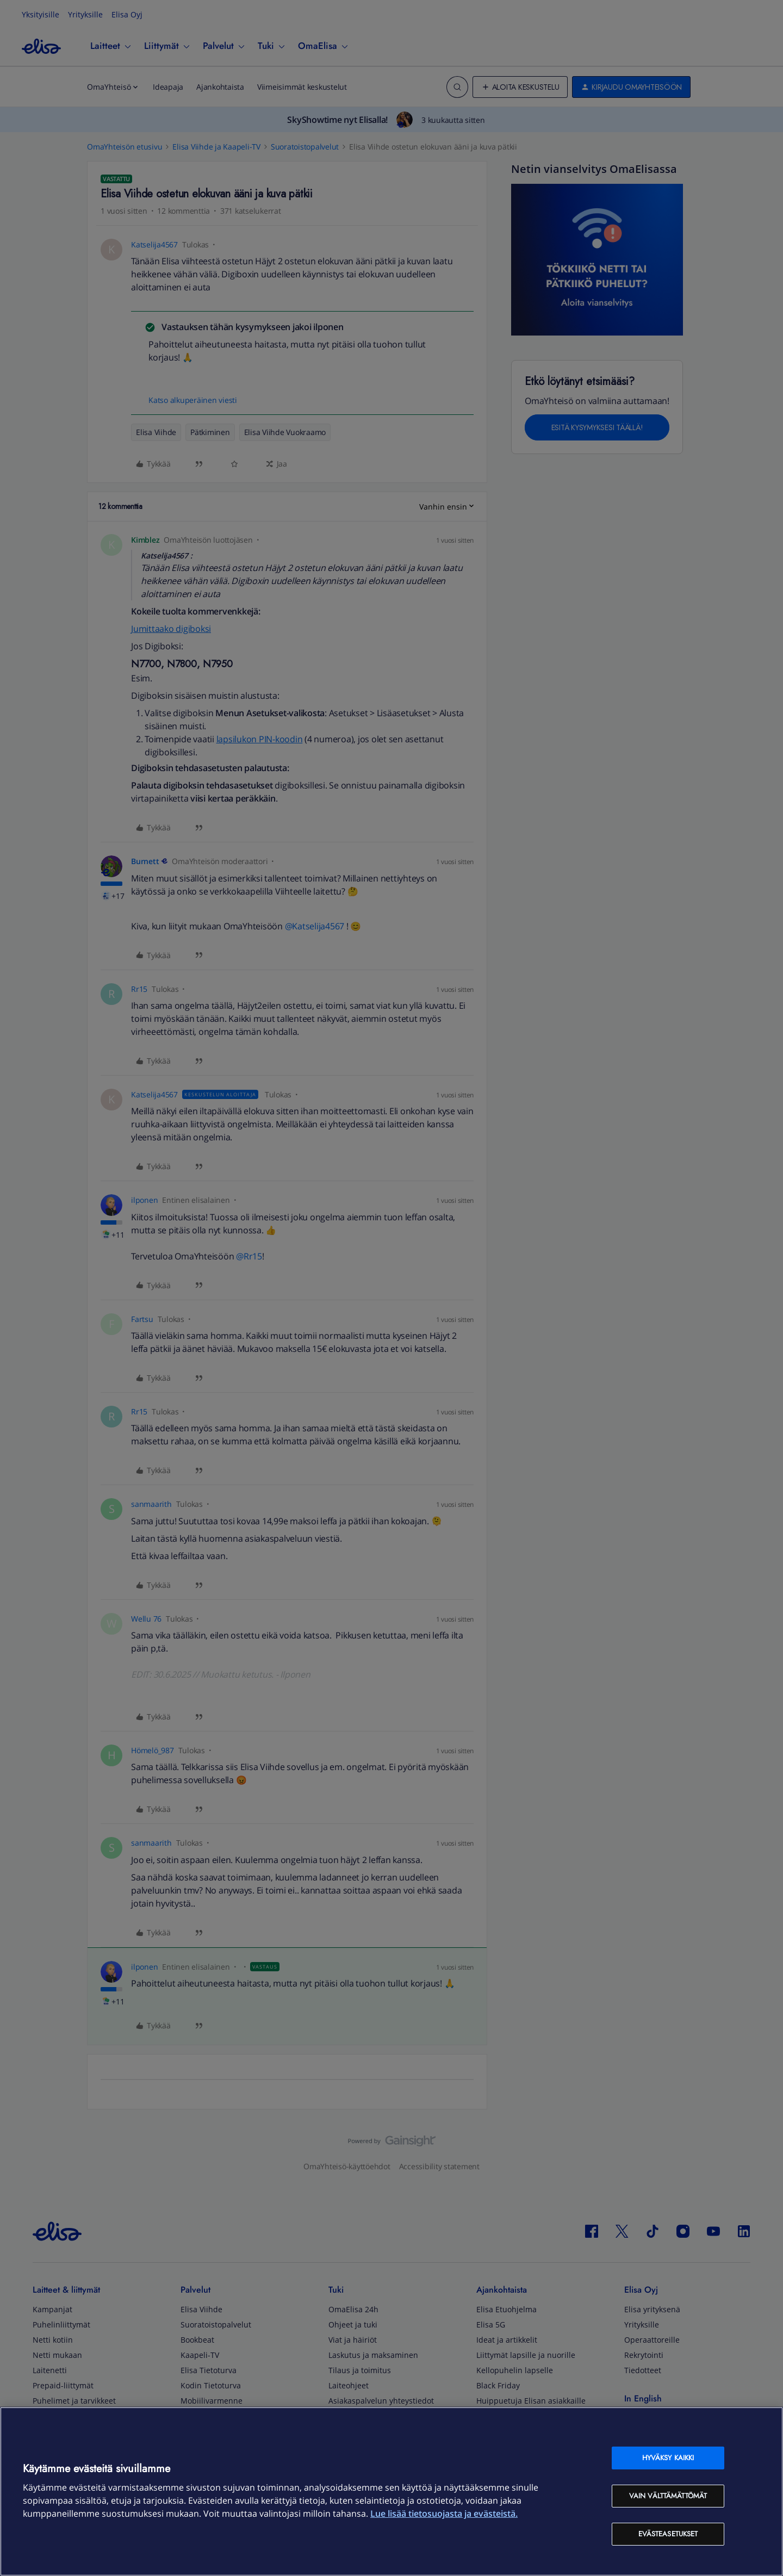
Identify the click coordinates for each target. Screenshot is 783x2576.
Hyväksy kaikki (668, 2458)
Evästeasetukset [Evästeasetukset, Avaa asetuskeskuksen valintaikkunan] (668, 2534)
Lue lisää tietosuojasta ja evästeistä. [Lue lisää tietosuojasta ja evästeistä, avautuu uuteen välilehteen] (444, 2513)
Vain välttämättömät (668, 2496)
